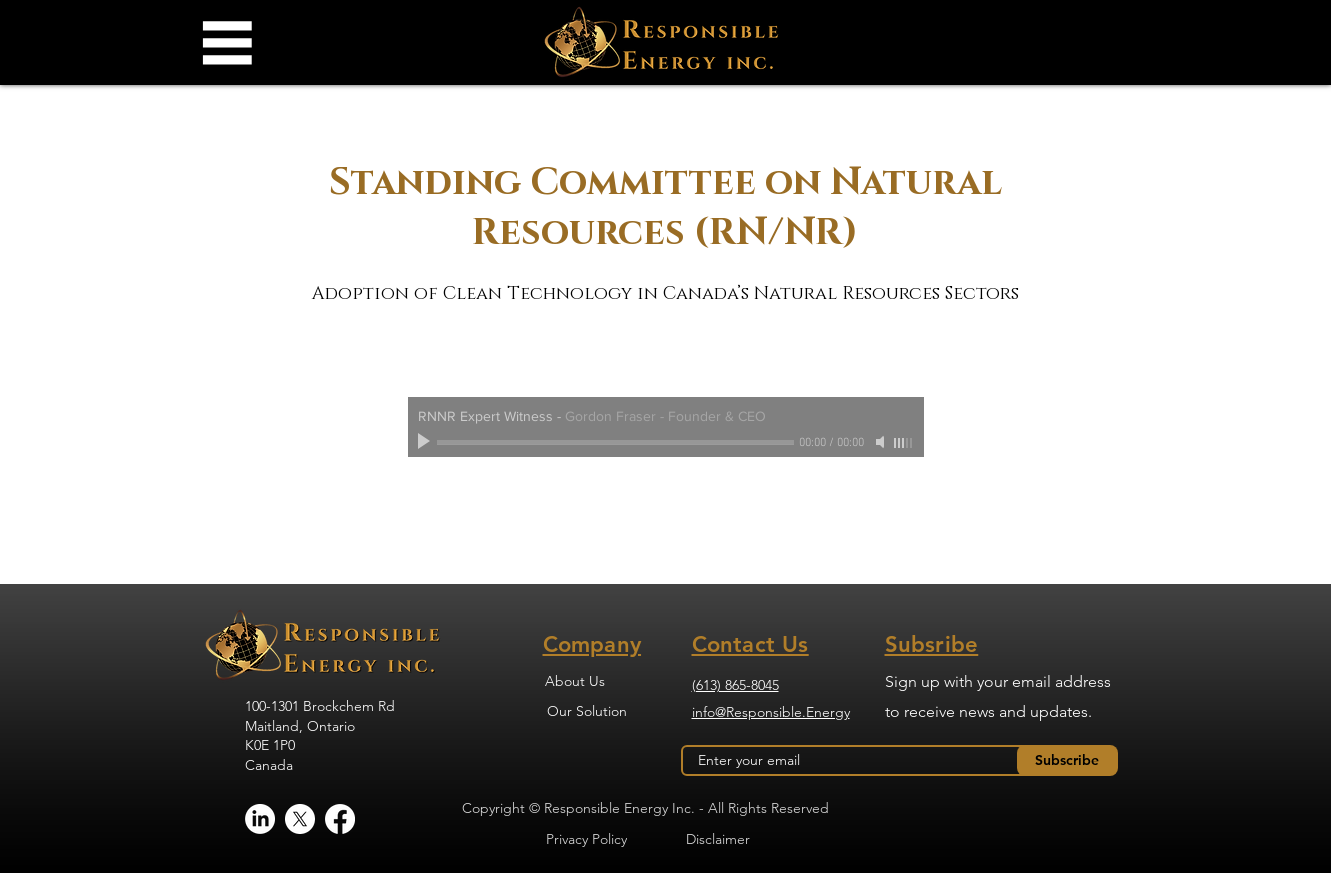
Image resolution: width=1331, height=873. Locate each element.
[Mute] (882, 442)
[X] (300, 819)
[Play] (426, 442)
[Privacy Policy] (587, 839)
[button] (225, 42)
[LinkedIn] (260, 819)
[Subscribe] (1067, 760)
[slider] (904, 443)
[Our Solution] (587, 711)
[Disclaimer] (718, 839)
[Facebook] (340, 819)
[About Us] (575, 681)
